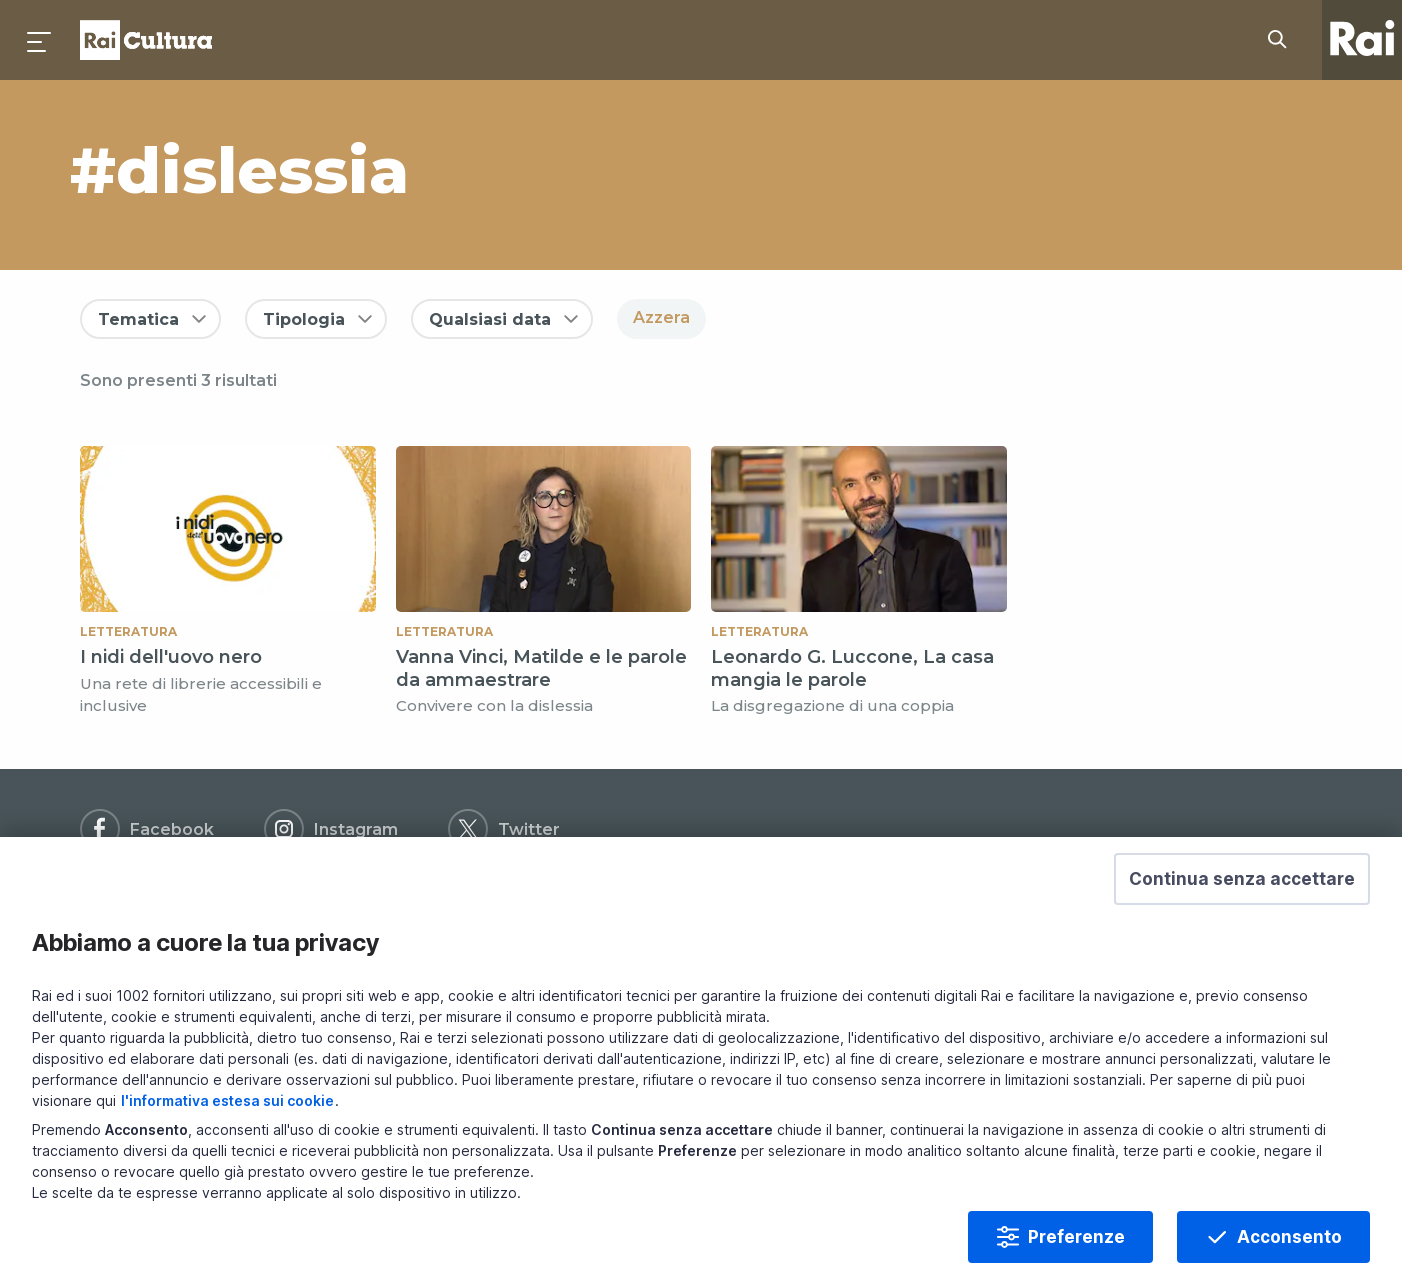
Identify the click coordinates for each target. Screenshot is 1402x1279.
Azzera (661, 317)
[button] (1242, 892)
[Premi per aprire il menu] (40, 40)
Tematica (138, 319)
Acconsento (1289, 1250)
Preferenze (1076, 1250)
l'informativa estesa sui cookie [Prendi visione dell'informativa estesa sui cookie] (227, 1113)
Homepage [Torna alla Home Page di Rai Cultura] (146, 40)
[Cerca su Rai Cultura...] (1283, 40)
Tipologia (304, 319)
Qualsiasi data (490, 319)
